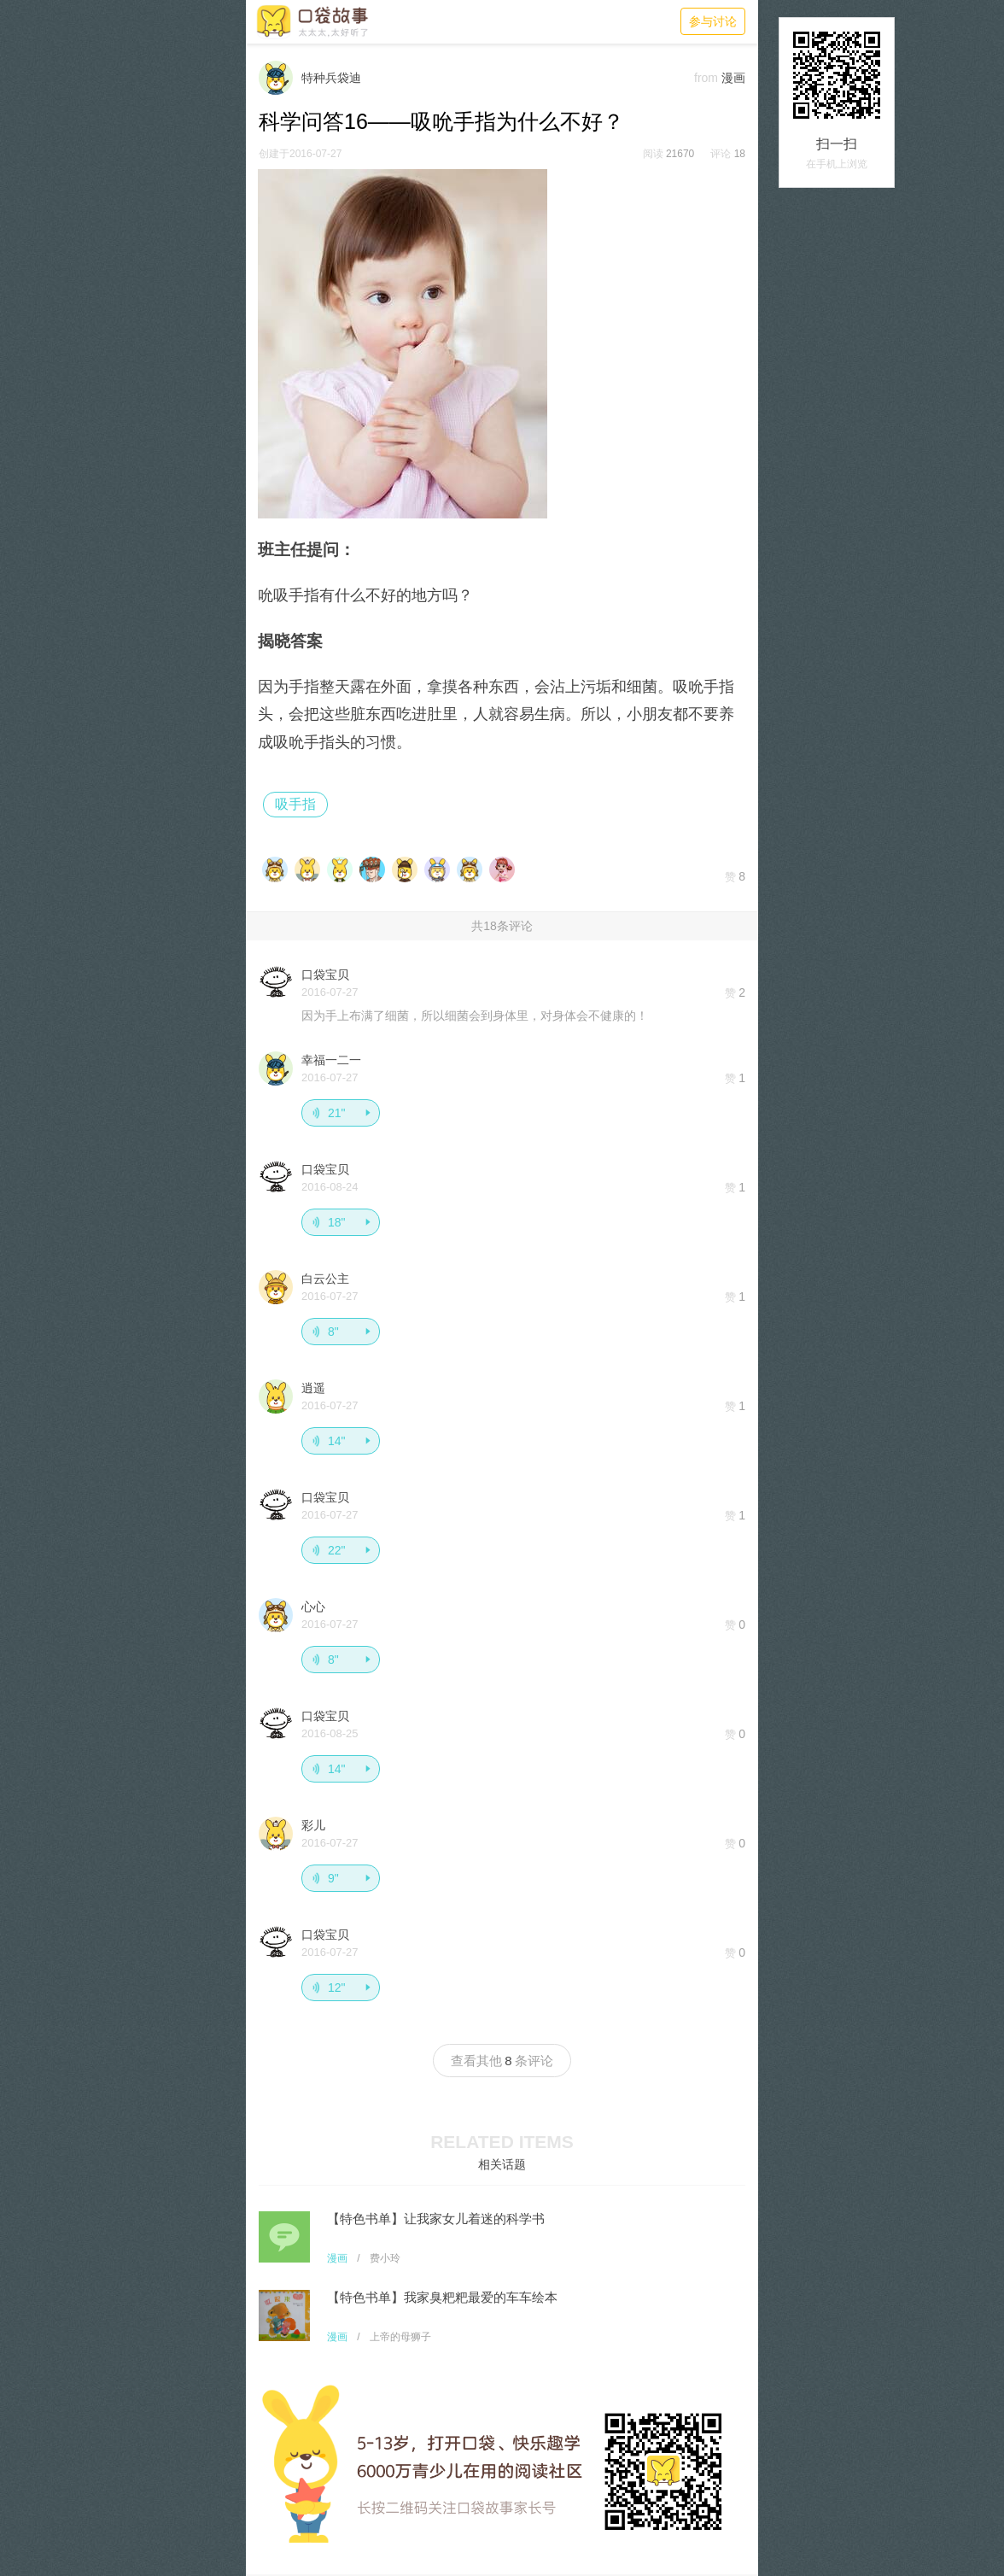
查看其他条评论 (501, 2060)
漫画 (337, 2258)
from (706, 78)
